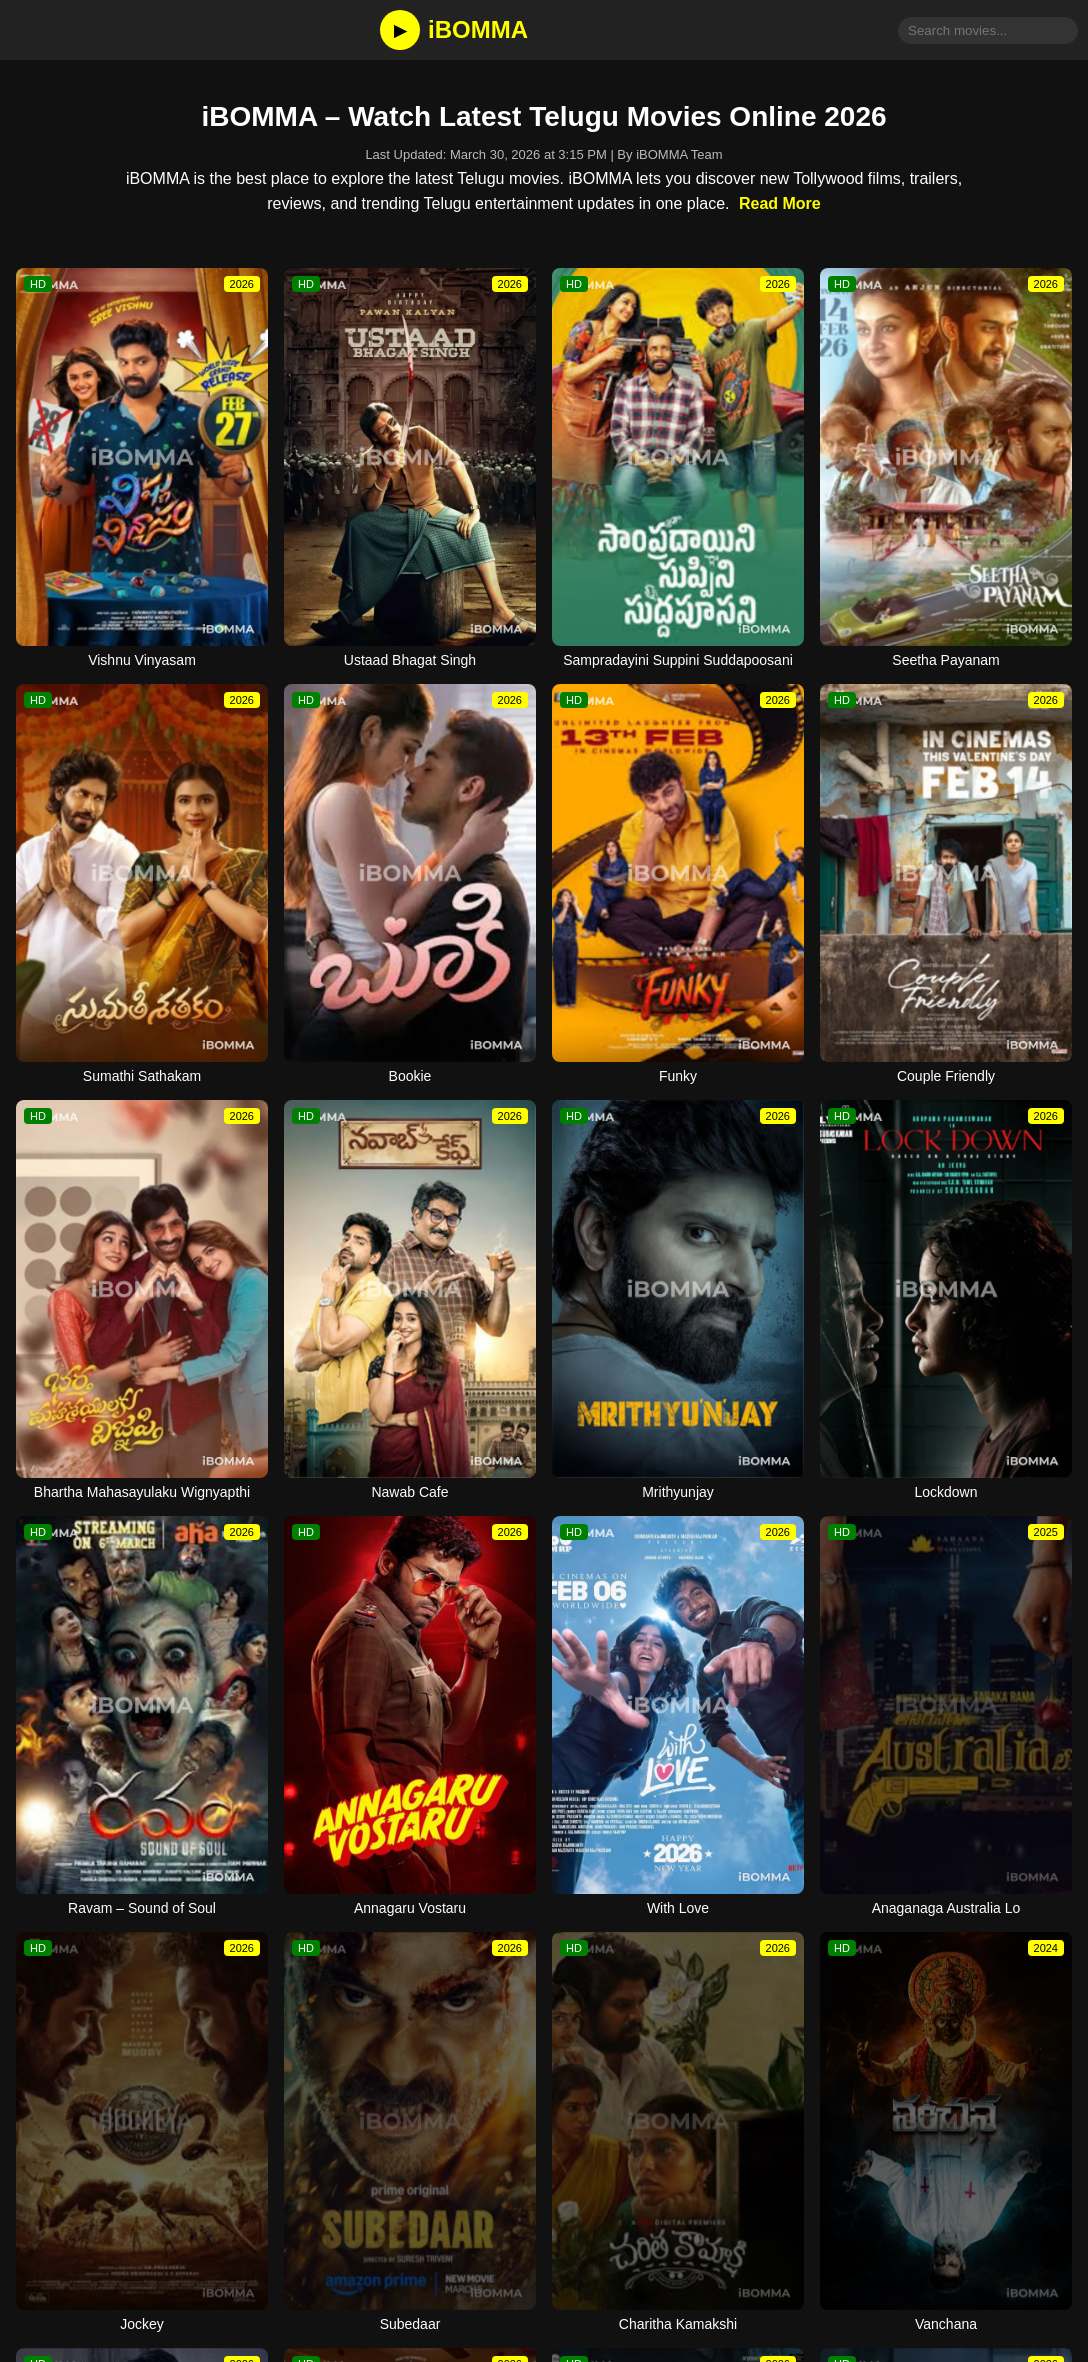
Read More (780, 203)
